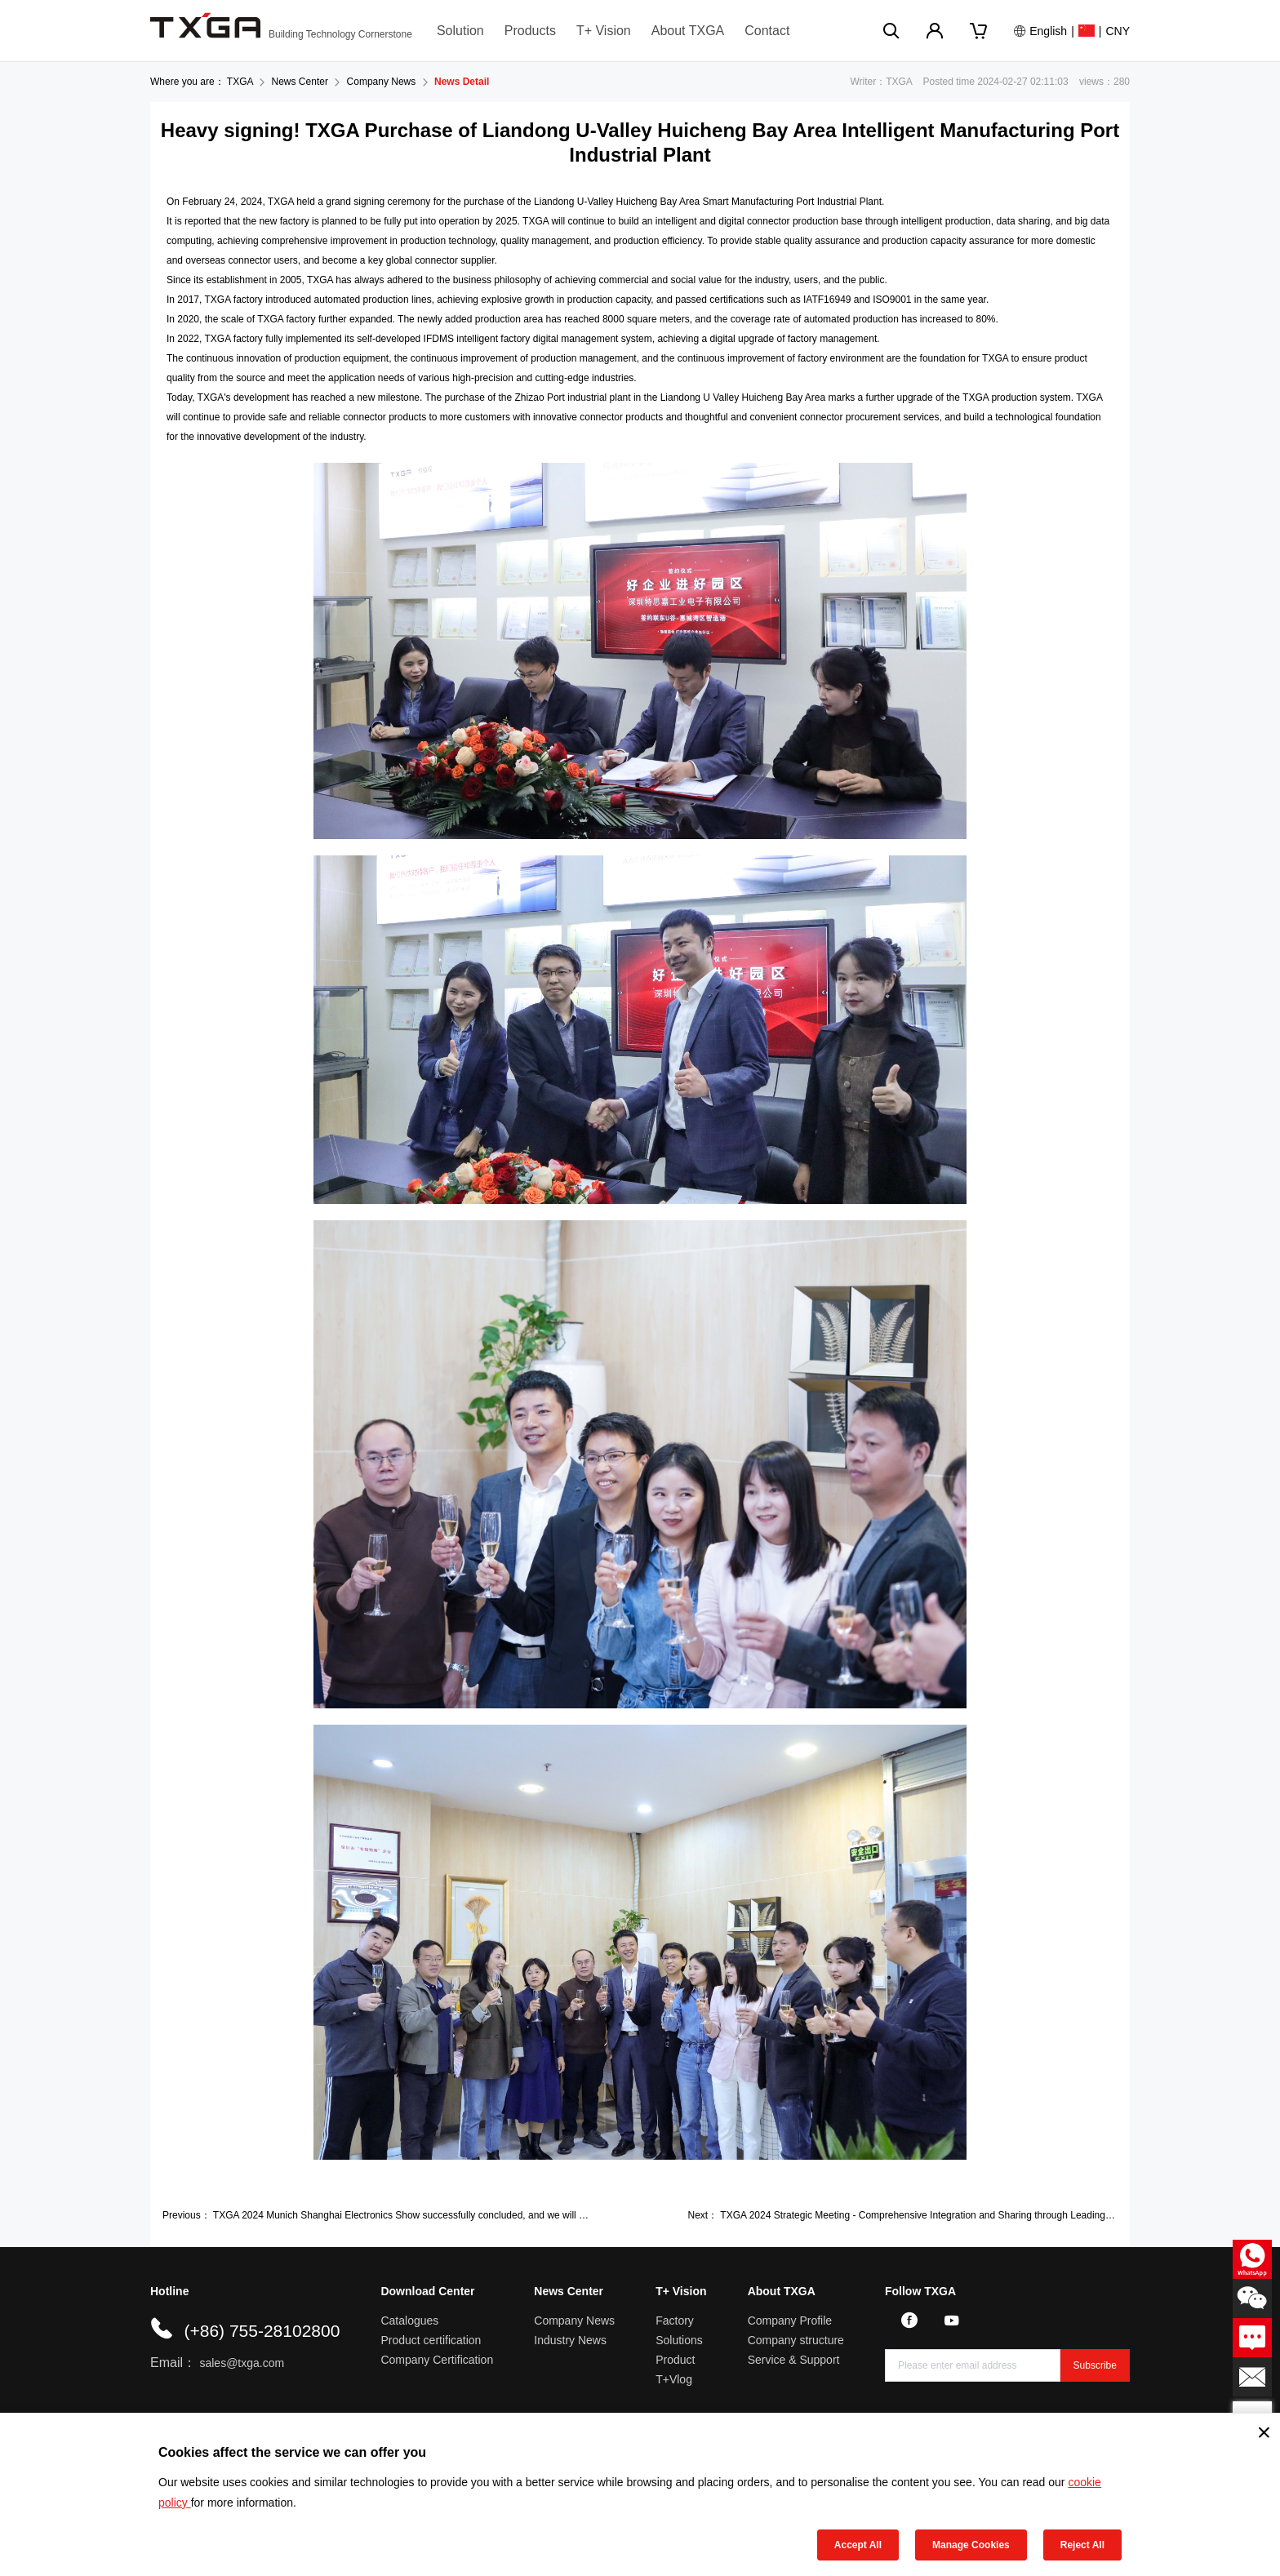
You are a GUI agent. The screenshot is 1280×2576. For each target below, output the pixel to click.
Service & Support (794, 2359)
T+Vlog (674, 2379)
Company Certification (436, 2359)
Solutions (679, 2340)
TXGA (240, 81)
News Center (300, 81)
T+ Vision (603, 31)
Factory (675, 2320)
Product (675, 2359)
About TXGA (688, 31)
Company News (381, 81)
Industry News (570, 2340)
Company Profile (790, 2320)
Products (530, 31)
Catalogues (409, 2320)
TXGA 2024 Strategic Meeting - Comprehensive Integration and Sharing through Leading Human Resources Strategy (974, 2215)
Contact (766, 31)
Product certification (430, 2340)
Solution (460, 31)
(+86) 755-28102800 (262, 2330)
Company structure (796, 2340)
